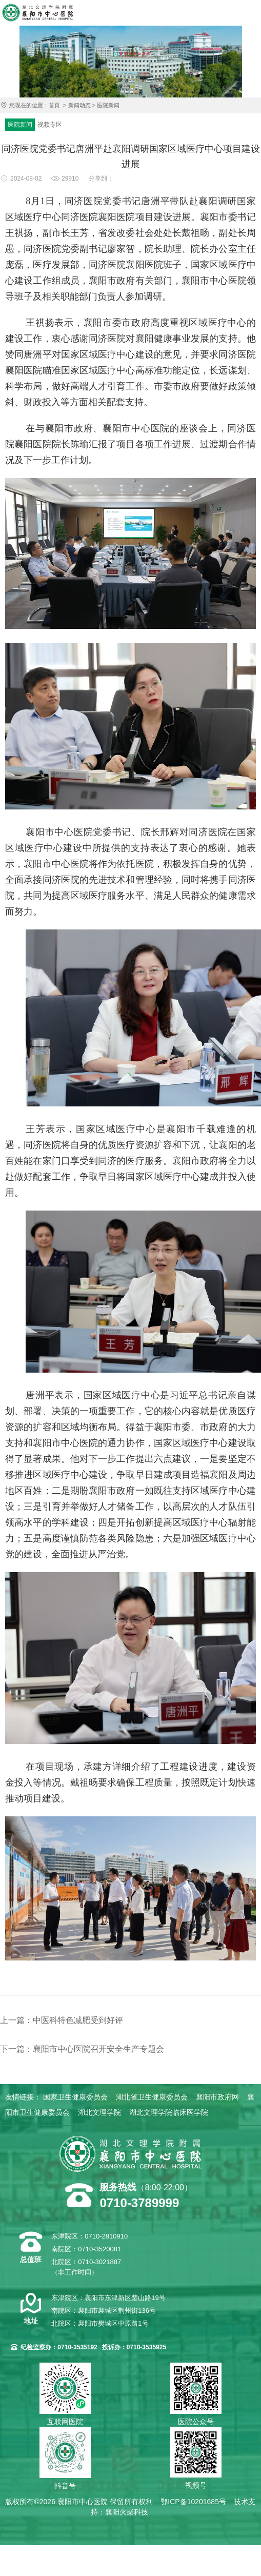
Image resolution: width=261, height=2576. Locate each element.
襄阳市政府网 (217, 2097)
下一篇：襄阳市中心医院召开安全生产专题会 (82, 2049)
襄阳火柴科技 (126, 2512)
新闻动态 (79, 105)
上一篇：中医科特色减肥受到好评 (61, 2020)
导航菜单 (250, 13)
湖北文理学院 (99, 2112)
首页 (54, 105)
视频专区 (49, 124)
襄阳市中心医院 (37, 13)
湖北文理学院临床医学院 (168, 2112)
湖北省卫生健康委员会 (152, 2097)
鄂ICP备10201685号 (193, 2502)
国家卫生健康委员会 (75, 2097)
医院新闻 (108, 105)
